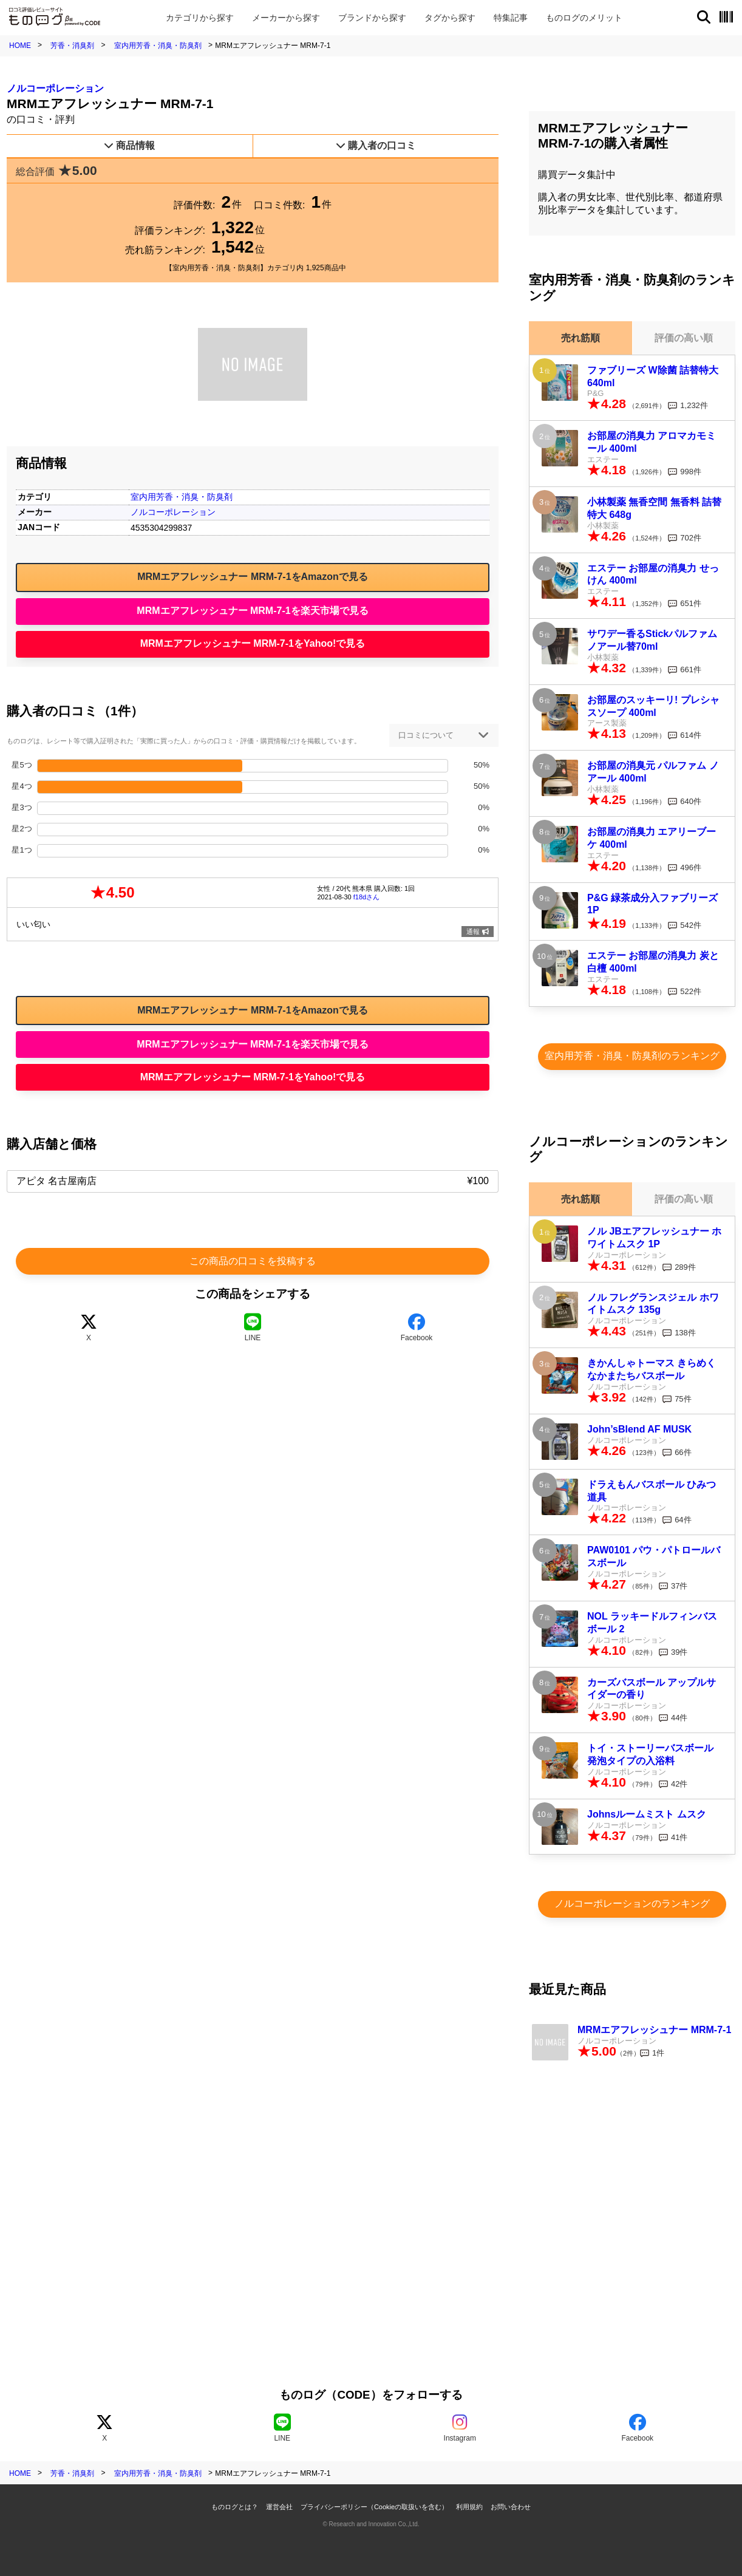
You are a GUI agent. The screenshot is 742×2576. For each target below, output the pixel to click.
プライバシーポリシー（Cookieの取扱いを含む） (374, 2506)
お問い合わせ (511, 2506)
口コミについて (426, 735)
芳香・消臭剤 (72, 45)
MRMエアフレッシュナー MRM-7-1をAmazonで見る (252, 576)
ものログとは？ (234, 2506)
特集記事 (511, 17)
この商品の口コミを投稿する (252, 1261)
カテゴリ (200, 17)
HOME (20, 45)
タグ (449, 17)
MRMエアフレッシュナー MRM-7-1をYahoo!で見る (253, 643)
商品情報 (129, 145)
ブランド (372, 17)
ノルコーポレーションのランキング (632, 1903)
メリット (584, 17)
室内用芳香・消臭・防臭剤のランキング (632, 1056)
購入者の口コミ (376, 145)
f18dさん (366, 897)
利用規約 (469, 2506)
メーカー (286, 17)
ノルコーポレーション (55, 88)
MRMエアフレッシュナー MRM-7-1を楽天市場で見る (252, 610)
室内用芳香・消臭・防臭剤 (158, 45)
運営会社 (279, 2506)
